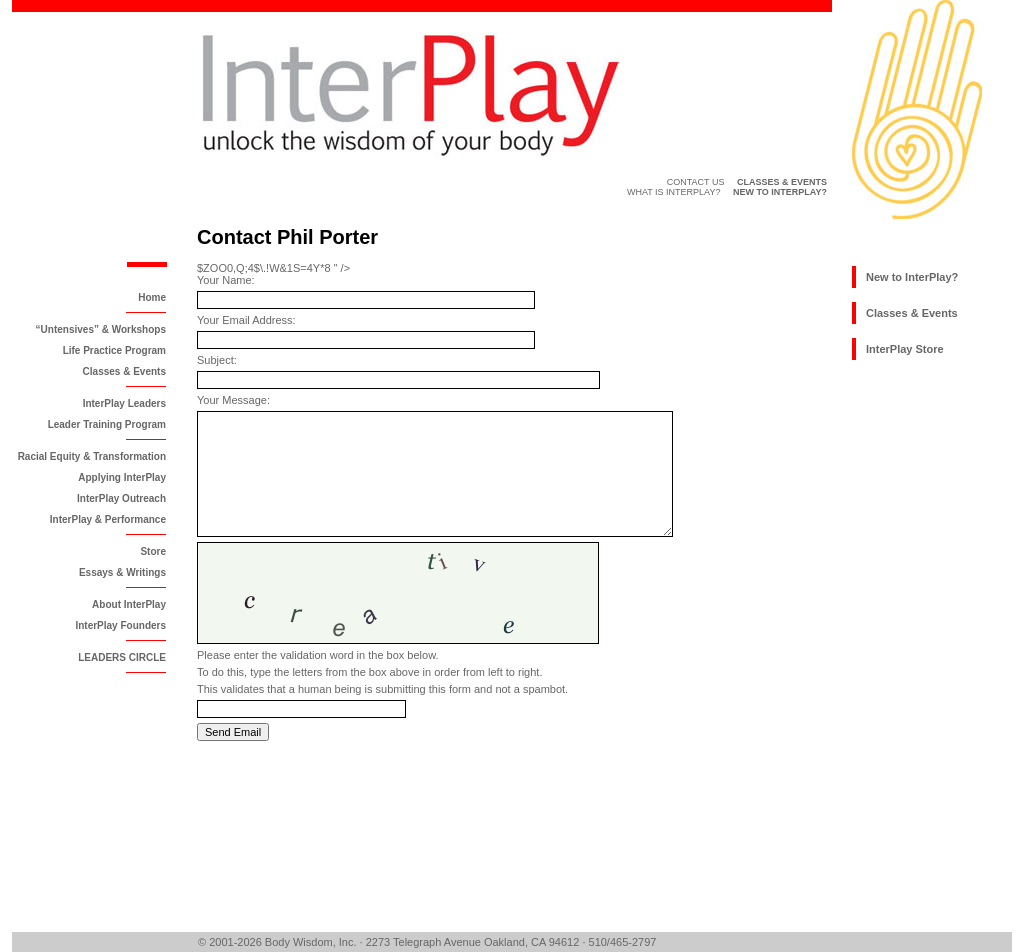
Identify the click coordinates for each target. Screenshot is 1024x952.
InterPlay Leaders (124, 403)
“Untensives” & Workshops (101, 329)
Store (153, 551)
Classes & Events (124, 371)
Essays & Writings (122, 572)
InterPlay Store (905, 349)
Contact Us (696, 182)
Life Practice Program (114, 350)
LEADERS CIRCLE (122, 657)
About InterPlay (129, 604)
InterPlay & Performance (108, 519)
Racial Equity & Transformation (92, 456)
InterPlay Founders (120, 625)
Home (152, 297)
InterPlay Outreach (121, 498)
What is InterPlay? (674, 192)
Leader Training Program (107, 424)
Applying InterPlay (122, 477)
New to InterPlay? (912, 277)
